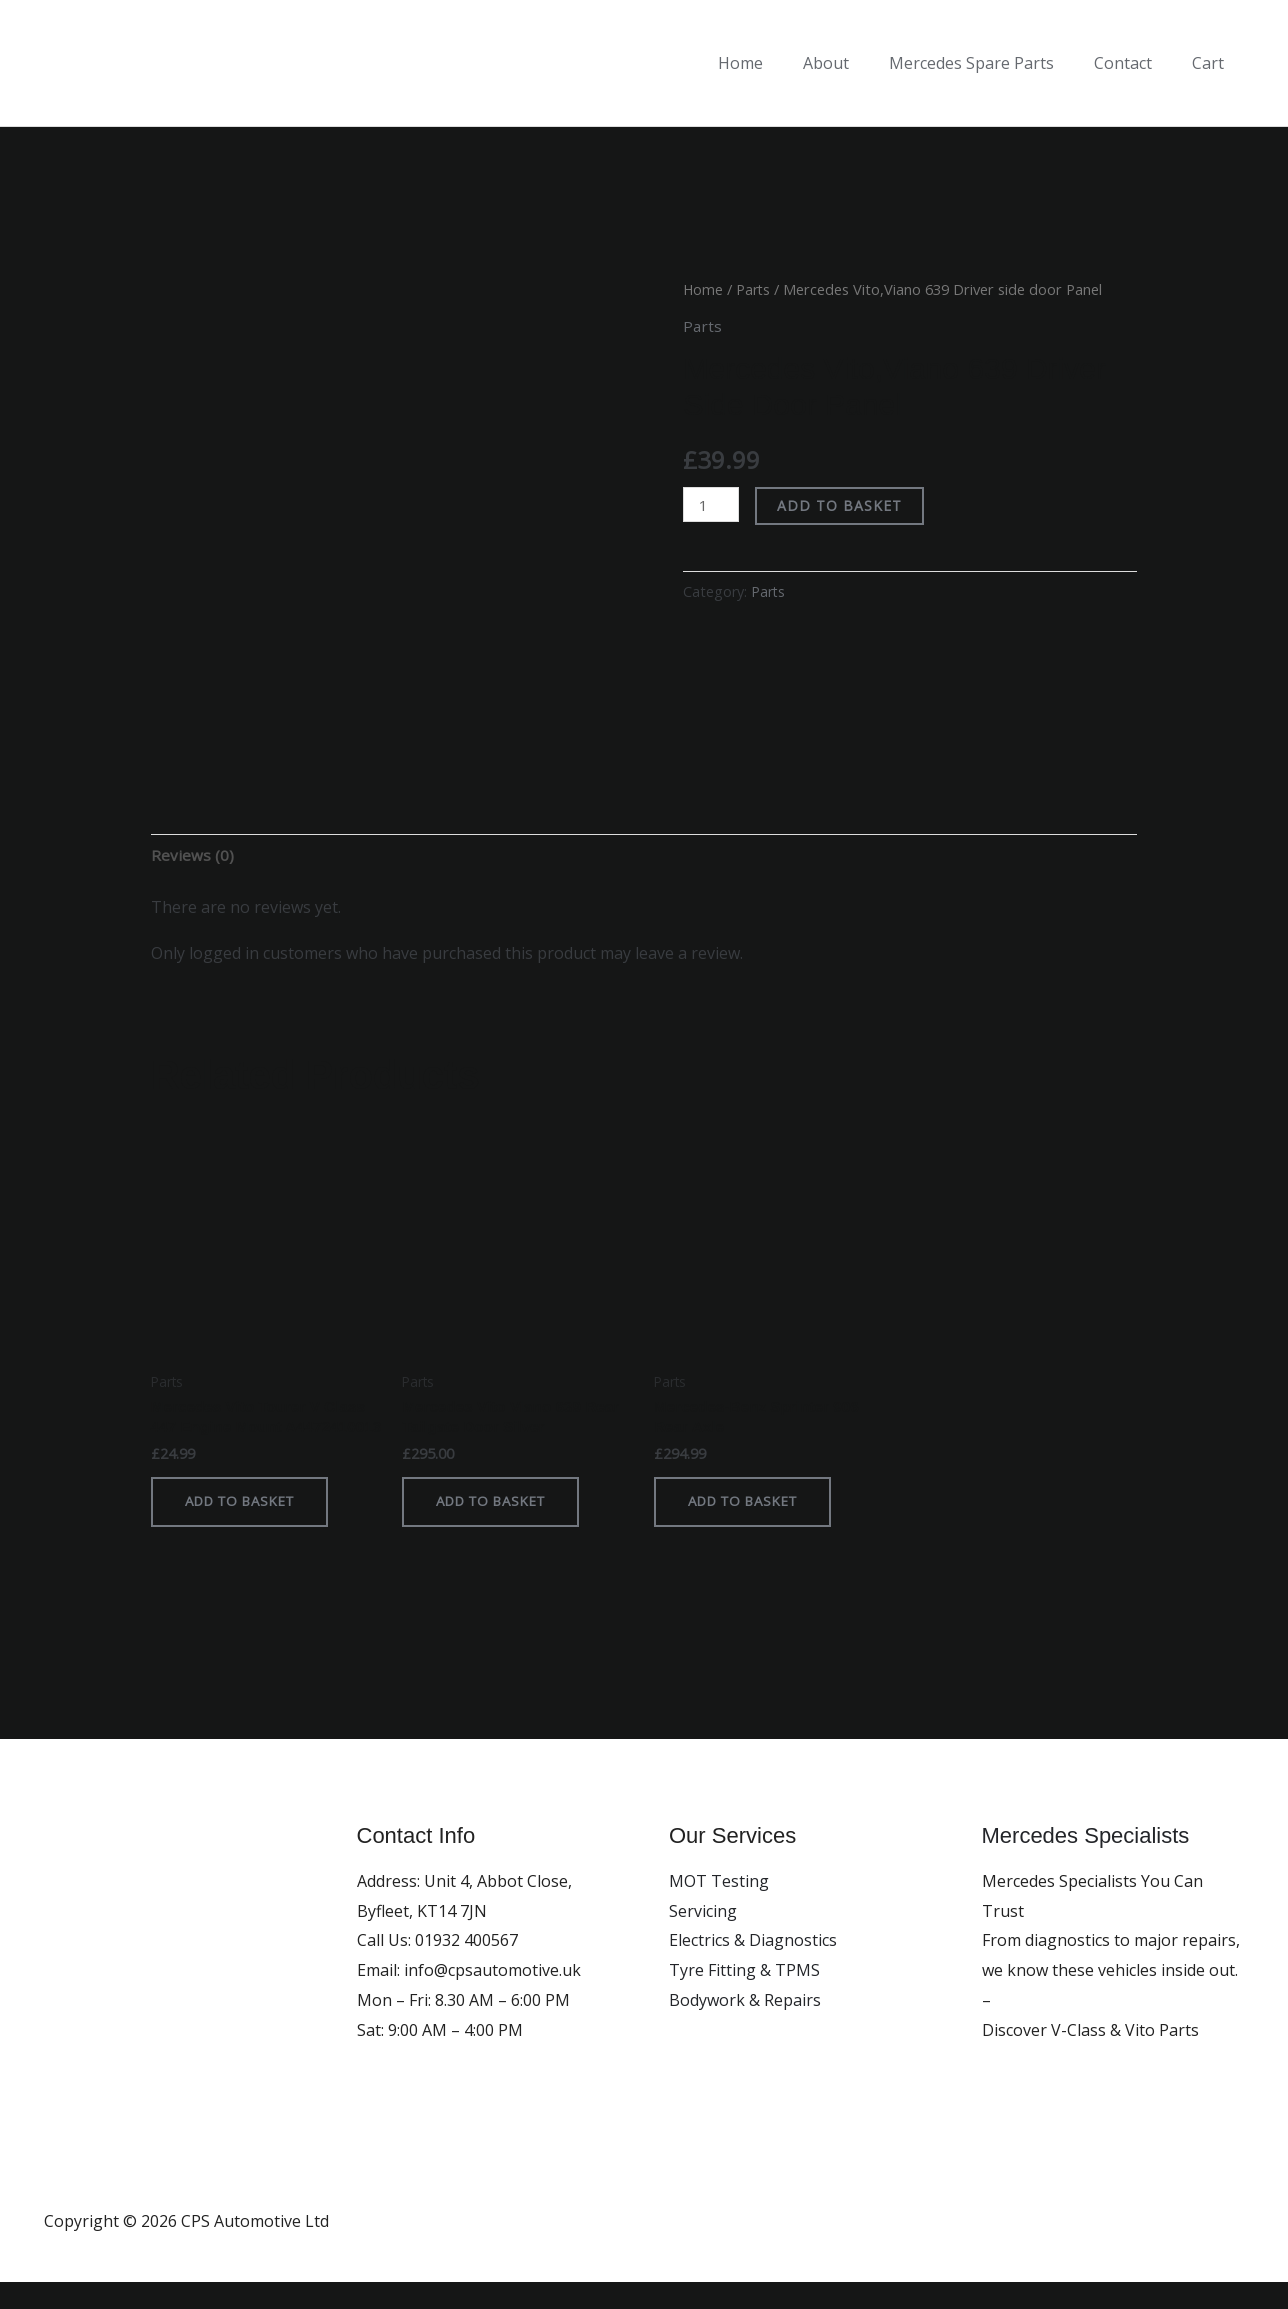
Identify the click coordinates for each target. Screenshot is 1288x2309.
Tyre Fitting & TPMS (744, 1997)
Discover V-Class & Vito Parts (1090, 2056)
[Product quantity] (712, 504)
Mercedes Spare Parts (991, 63)
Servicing (703, 1938)
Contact (1135, 63)
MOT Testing (719, 1908)
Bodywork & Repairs (745, 2027)
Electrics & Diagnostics (753, 1967)
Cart (1212, 63)
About (854, 63)
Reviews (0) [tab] (192, 856)
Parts (755, 289)
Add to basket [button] (247, 1527)
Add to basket (842, 505)
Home (776, 63)
